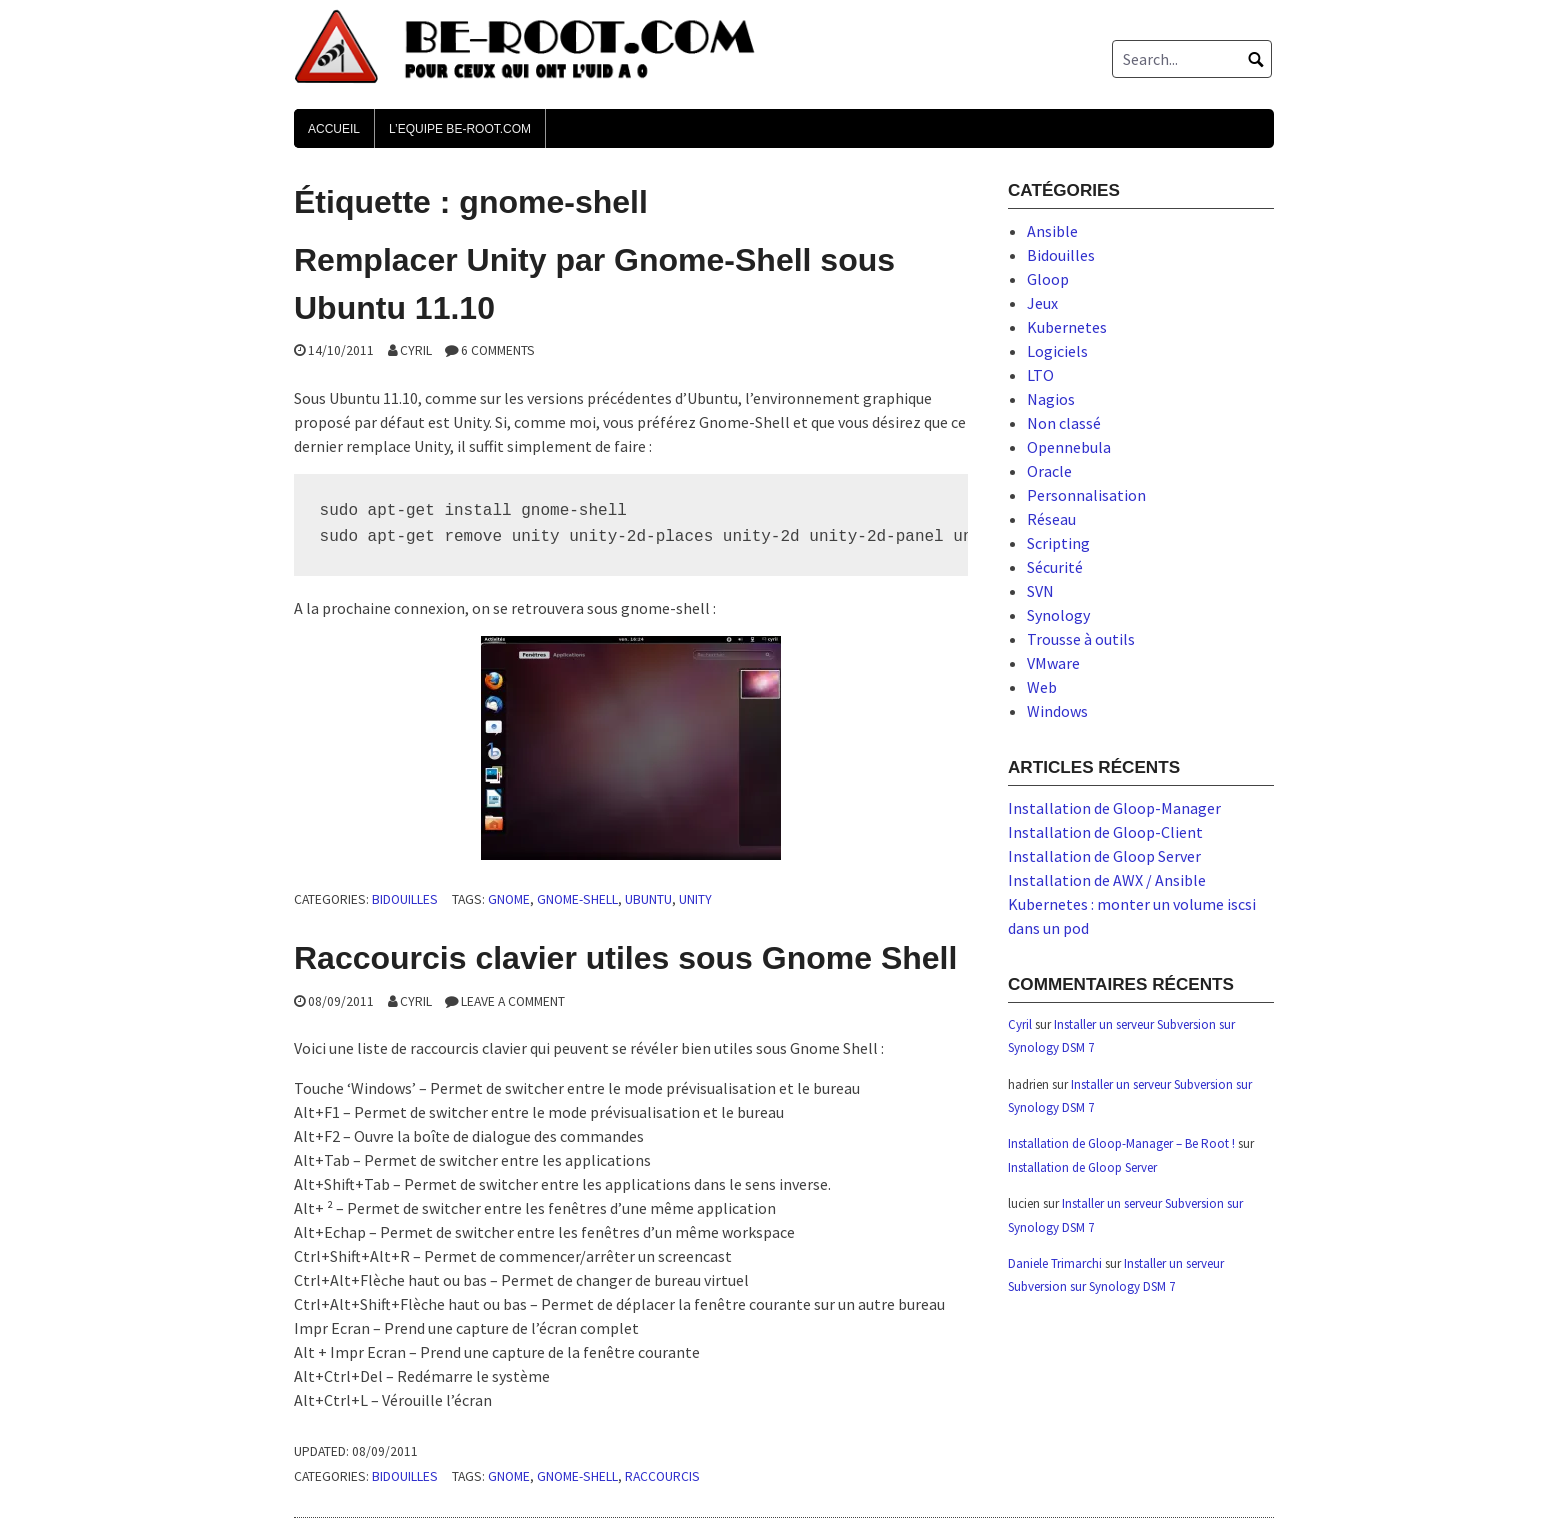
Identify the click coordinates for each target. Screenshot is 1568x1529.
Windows (1057, 711)
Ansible (1052, 231)
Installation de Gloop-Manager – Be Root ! (1121, 1143)
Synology (1058, 615)
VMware (1053, 663)
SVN (1040, 591)
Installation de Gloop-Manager (1114, 808)
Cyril (416, 350)
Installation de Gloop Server (1104, 856)
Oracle (1049, 471)
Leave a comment (513, 1001)
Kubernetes (1067, 327)
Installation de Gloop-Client (1105, 832)
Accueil (334, 129)
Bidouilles (405, 899)
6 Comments (498, 350)
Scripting (1058, 543)
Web (1042, 687)
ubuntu (648, 899)
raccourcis (662, 1476)
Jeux (1042, 303)
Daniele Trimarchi (1055, 1263)
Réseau (1051, 519)
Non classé (1064, 423)
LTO (1040, 375)
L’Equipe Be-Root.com (460, 129)
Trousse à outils (1081, 639)
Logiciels (1057, 351)
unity (695, 899)
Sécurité (1055, 567)
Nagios (1051, 399)
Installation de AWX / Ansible (1107, 880)
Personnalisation (1086, 495)
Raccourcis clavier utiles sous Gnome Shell (625, 958)
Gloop (1048, 279)
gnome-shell (577, 899)
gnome (509, 899)
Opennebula (1069, 447)
